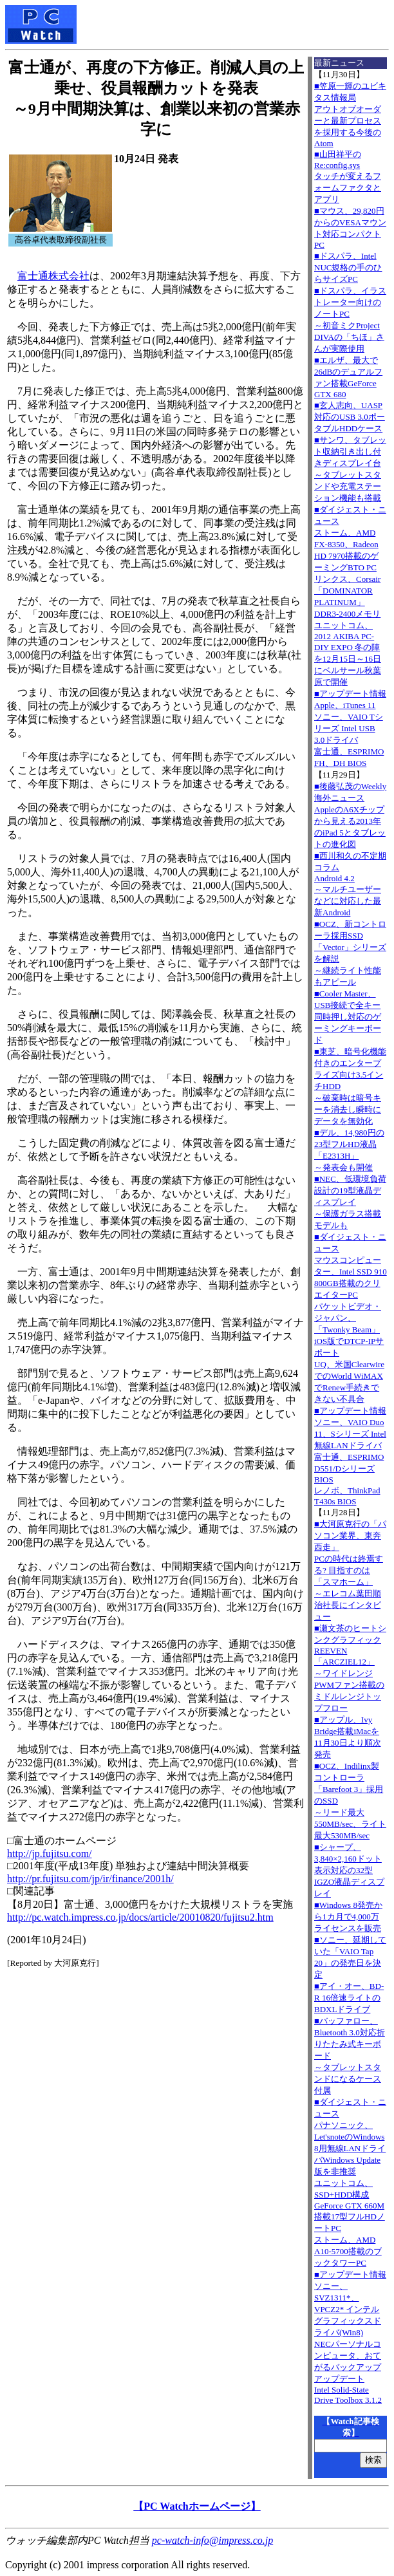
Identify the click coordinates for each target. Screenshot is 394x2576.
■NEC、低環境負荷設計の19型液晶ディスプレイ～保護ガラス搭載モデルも (350, 1202)
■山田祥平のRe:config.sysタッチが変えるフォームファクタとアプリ (347, 176)
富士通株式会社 (53, 275)
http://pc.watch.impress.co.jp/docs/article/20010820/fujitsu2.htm (140, 1917)
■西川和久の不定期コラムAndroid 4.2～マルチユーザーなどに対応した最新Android (350, 884)
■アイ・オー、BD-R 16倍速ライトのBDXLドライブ (349, 1997)
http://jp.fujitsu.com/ (49, 1853)
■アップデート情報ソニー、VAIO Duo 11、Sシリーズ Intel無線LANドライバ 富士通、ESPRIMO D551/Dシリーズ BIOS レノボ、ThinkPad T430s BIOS (350, 1456)
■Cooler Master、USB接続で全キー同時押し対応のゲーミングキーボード (347, 1017)
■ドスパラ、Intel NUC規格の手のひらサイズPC (348, 267)
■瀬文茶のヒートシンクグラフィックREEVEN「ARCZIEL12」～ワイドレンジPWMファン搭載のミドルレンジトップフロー (350, 1668)
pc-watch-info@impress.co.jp (212, 2540)
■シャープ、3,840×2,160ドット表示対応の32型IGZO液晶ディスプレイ (349, 1870)
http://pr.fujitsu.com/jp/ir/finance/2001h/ (90, 1878)
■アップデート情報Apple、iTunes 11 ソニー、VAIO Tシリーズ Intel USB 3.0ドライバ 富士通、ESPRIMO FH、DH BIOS (350, 728)
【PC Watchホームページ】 (196, 2506)
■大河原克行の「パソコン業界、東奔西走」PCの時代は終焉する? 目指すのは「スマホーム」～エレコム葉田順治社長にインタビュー (350, 1570)
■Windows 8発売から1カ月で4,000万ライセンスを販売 (348, 1916)
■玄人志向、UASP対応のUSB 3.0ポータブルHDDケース (349, 416)
